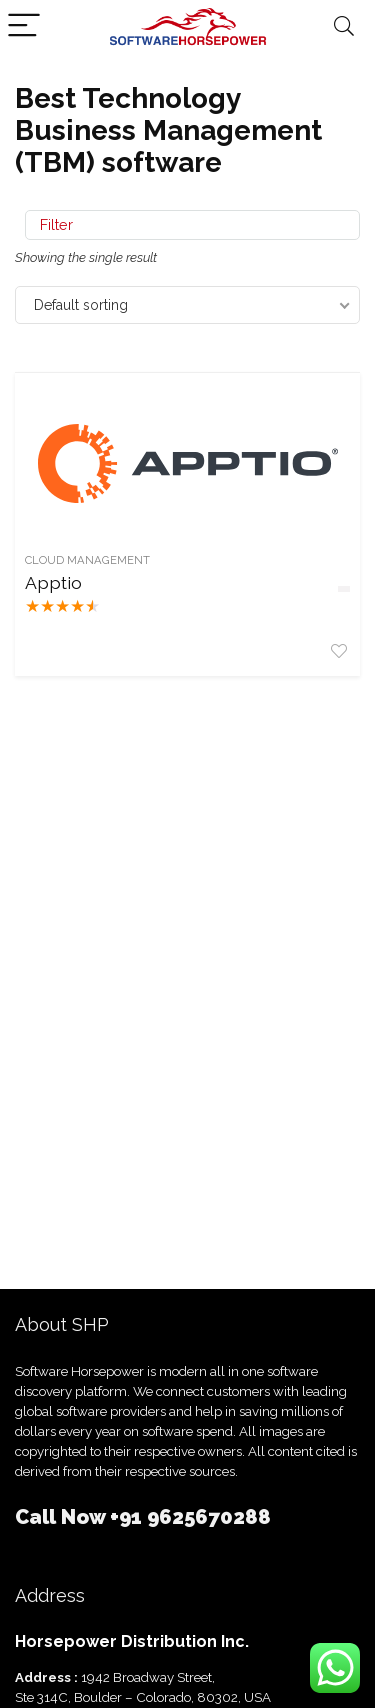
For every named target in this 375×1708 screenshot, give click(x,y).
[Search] (344, 26)
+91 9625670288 (190, 1517)
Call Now (62, 1517)
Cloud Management (87, 560)
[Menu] (24, 26)
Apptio (53, 582)
